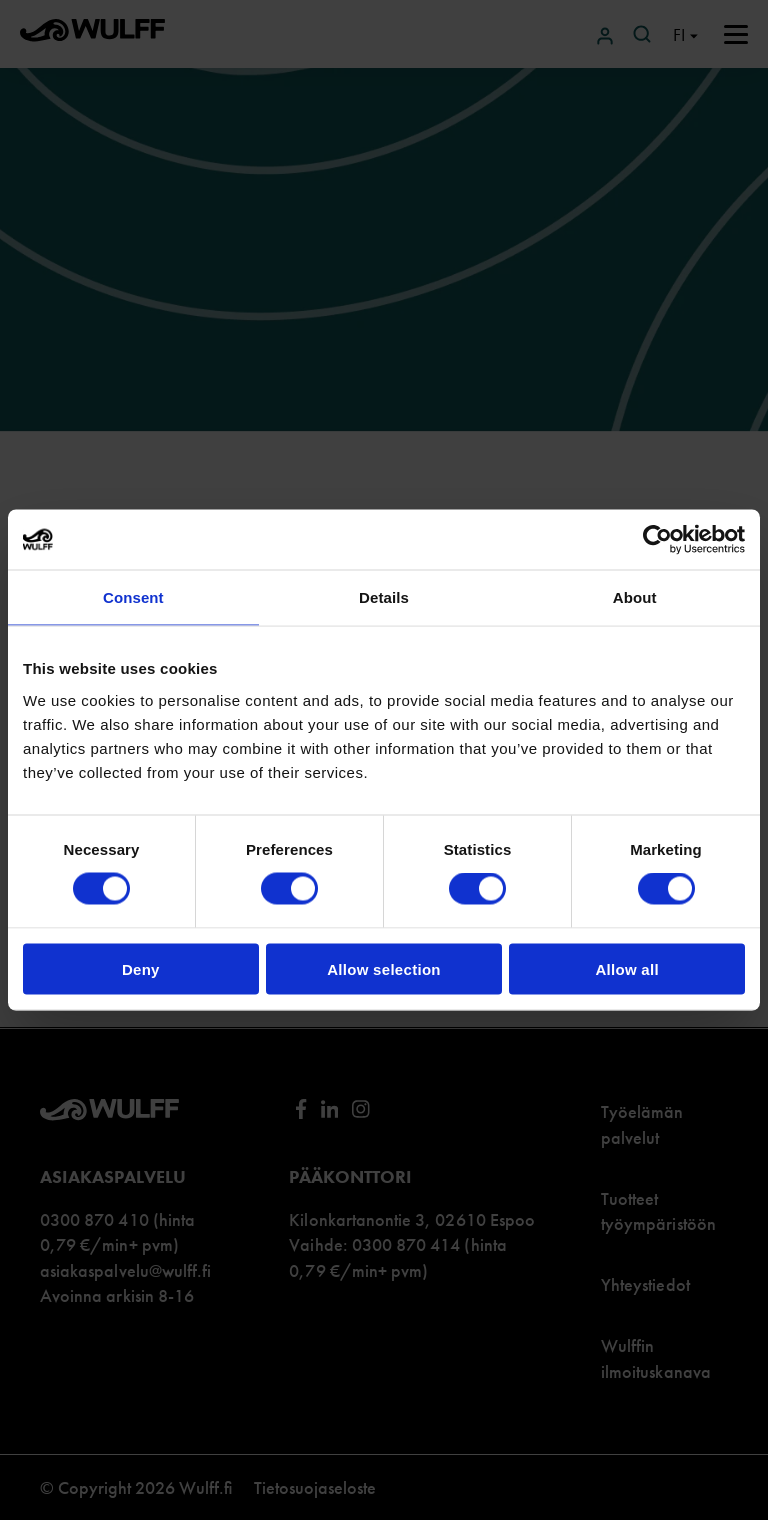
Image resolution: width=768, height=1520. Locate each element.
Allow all (627, 968)
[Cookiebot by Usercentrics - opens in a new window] (657, 540)
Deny (141, 968)
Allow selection (384, 968)
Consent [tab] (133, 597)
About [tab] (635, 597)
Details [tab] (384, 597)
